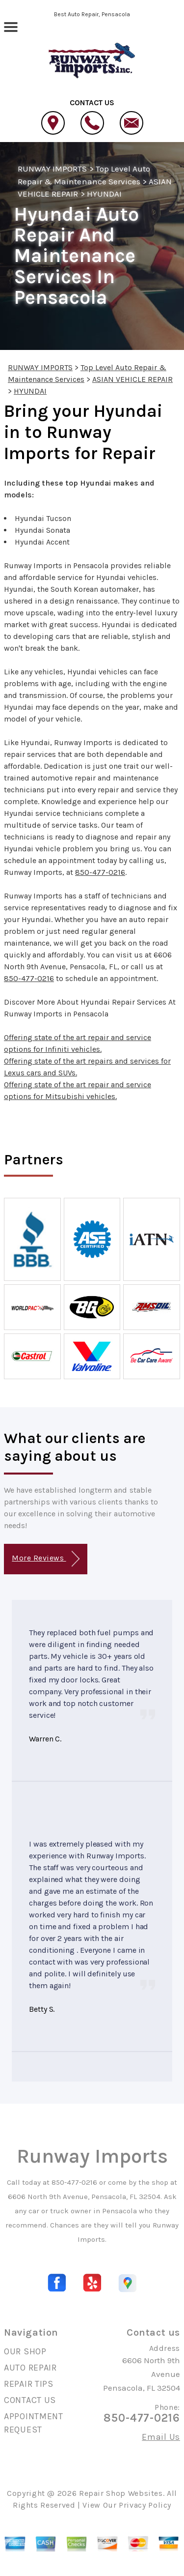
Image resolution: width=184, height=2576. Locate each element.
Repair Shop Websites (121, 2493)
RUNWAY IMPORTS (52, 169)
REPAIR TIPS (28, 2383)
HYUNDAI (104, 194)
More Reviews (45, 1559)
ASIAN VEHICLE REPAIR (132, 379)
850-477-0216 (100, 872)
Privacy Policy (145, 2505)
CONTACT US (30, 2400)
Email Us (161, 2436)
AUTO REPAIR (30, 2367)
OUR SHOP (25, 2351)
